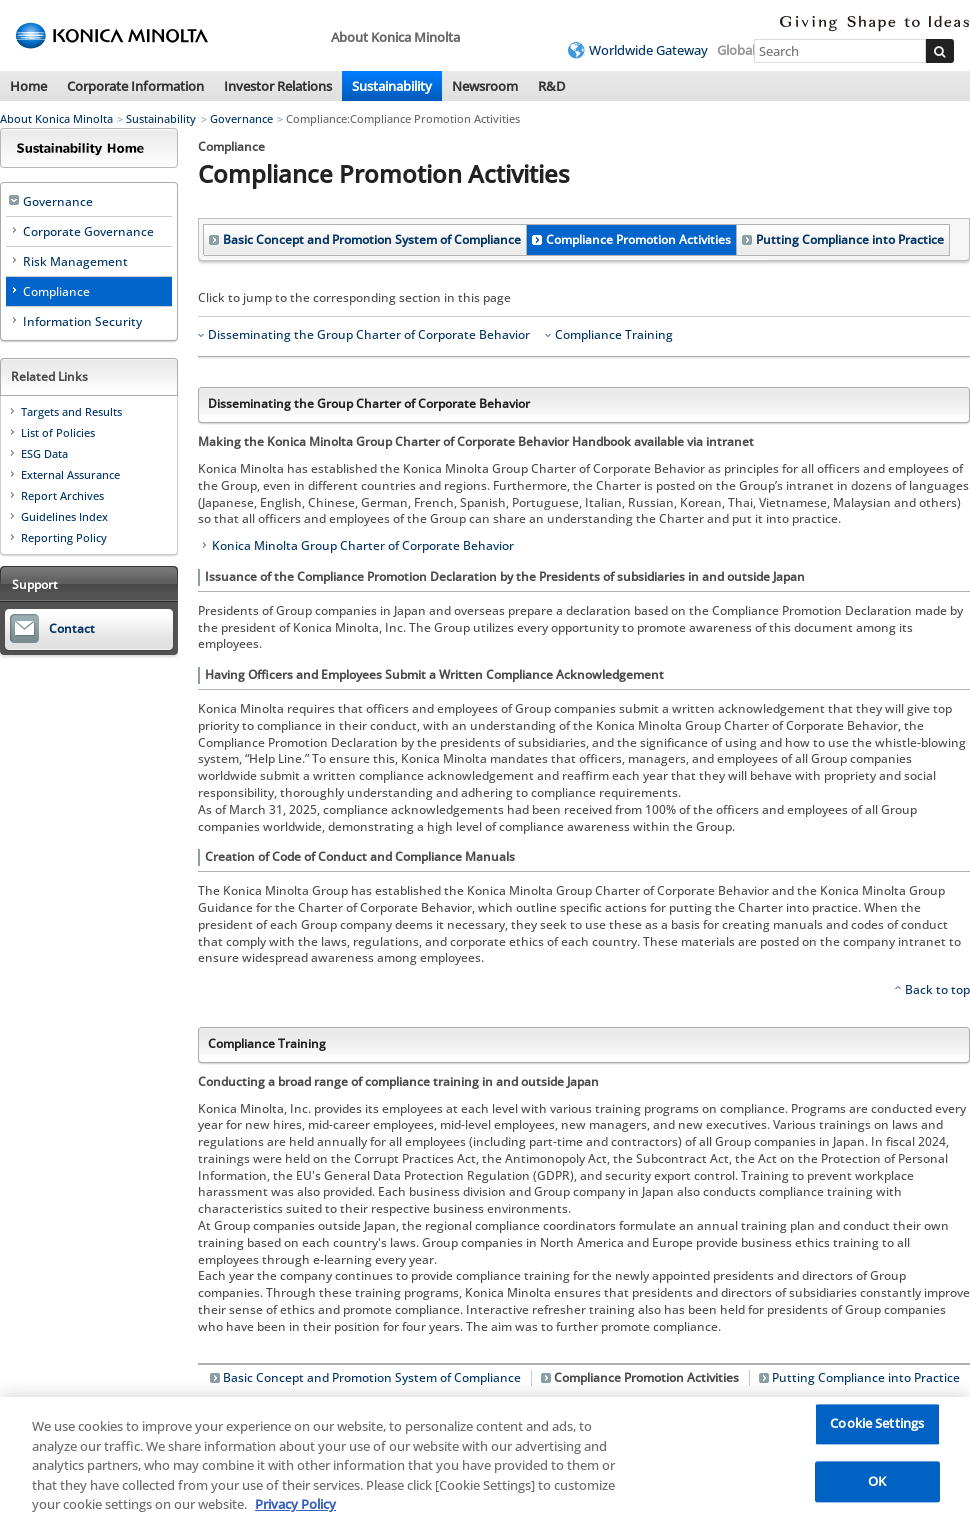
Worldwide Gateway (648, 50)
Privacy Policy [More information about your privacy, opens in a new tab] (295, 1509)
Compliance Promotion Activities (638, 239)
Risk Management (75, 261)
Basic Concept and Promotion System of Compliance (372, 239)
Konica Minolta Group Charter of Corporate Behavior (363, 545)
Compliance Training (614, 335)
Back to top (937, 989)
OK (877, 1485)
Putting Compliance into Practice (850, 239)
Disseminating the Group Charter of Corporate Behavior (369, 335)
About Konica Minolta (56, 118)
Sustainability (392, 86)
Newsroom (485, 86)
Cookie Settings (877, 1428)
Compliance (56, 291)
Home (28, 86)
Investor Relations (278, 86)
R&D (551, 86)
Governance (241, 118)
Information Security (82, 321)
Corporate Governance (88, 231)
